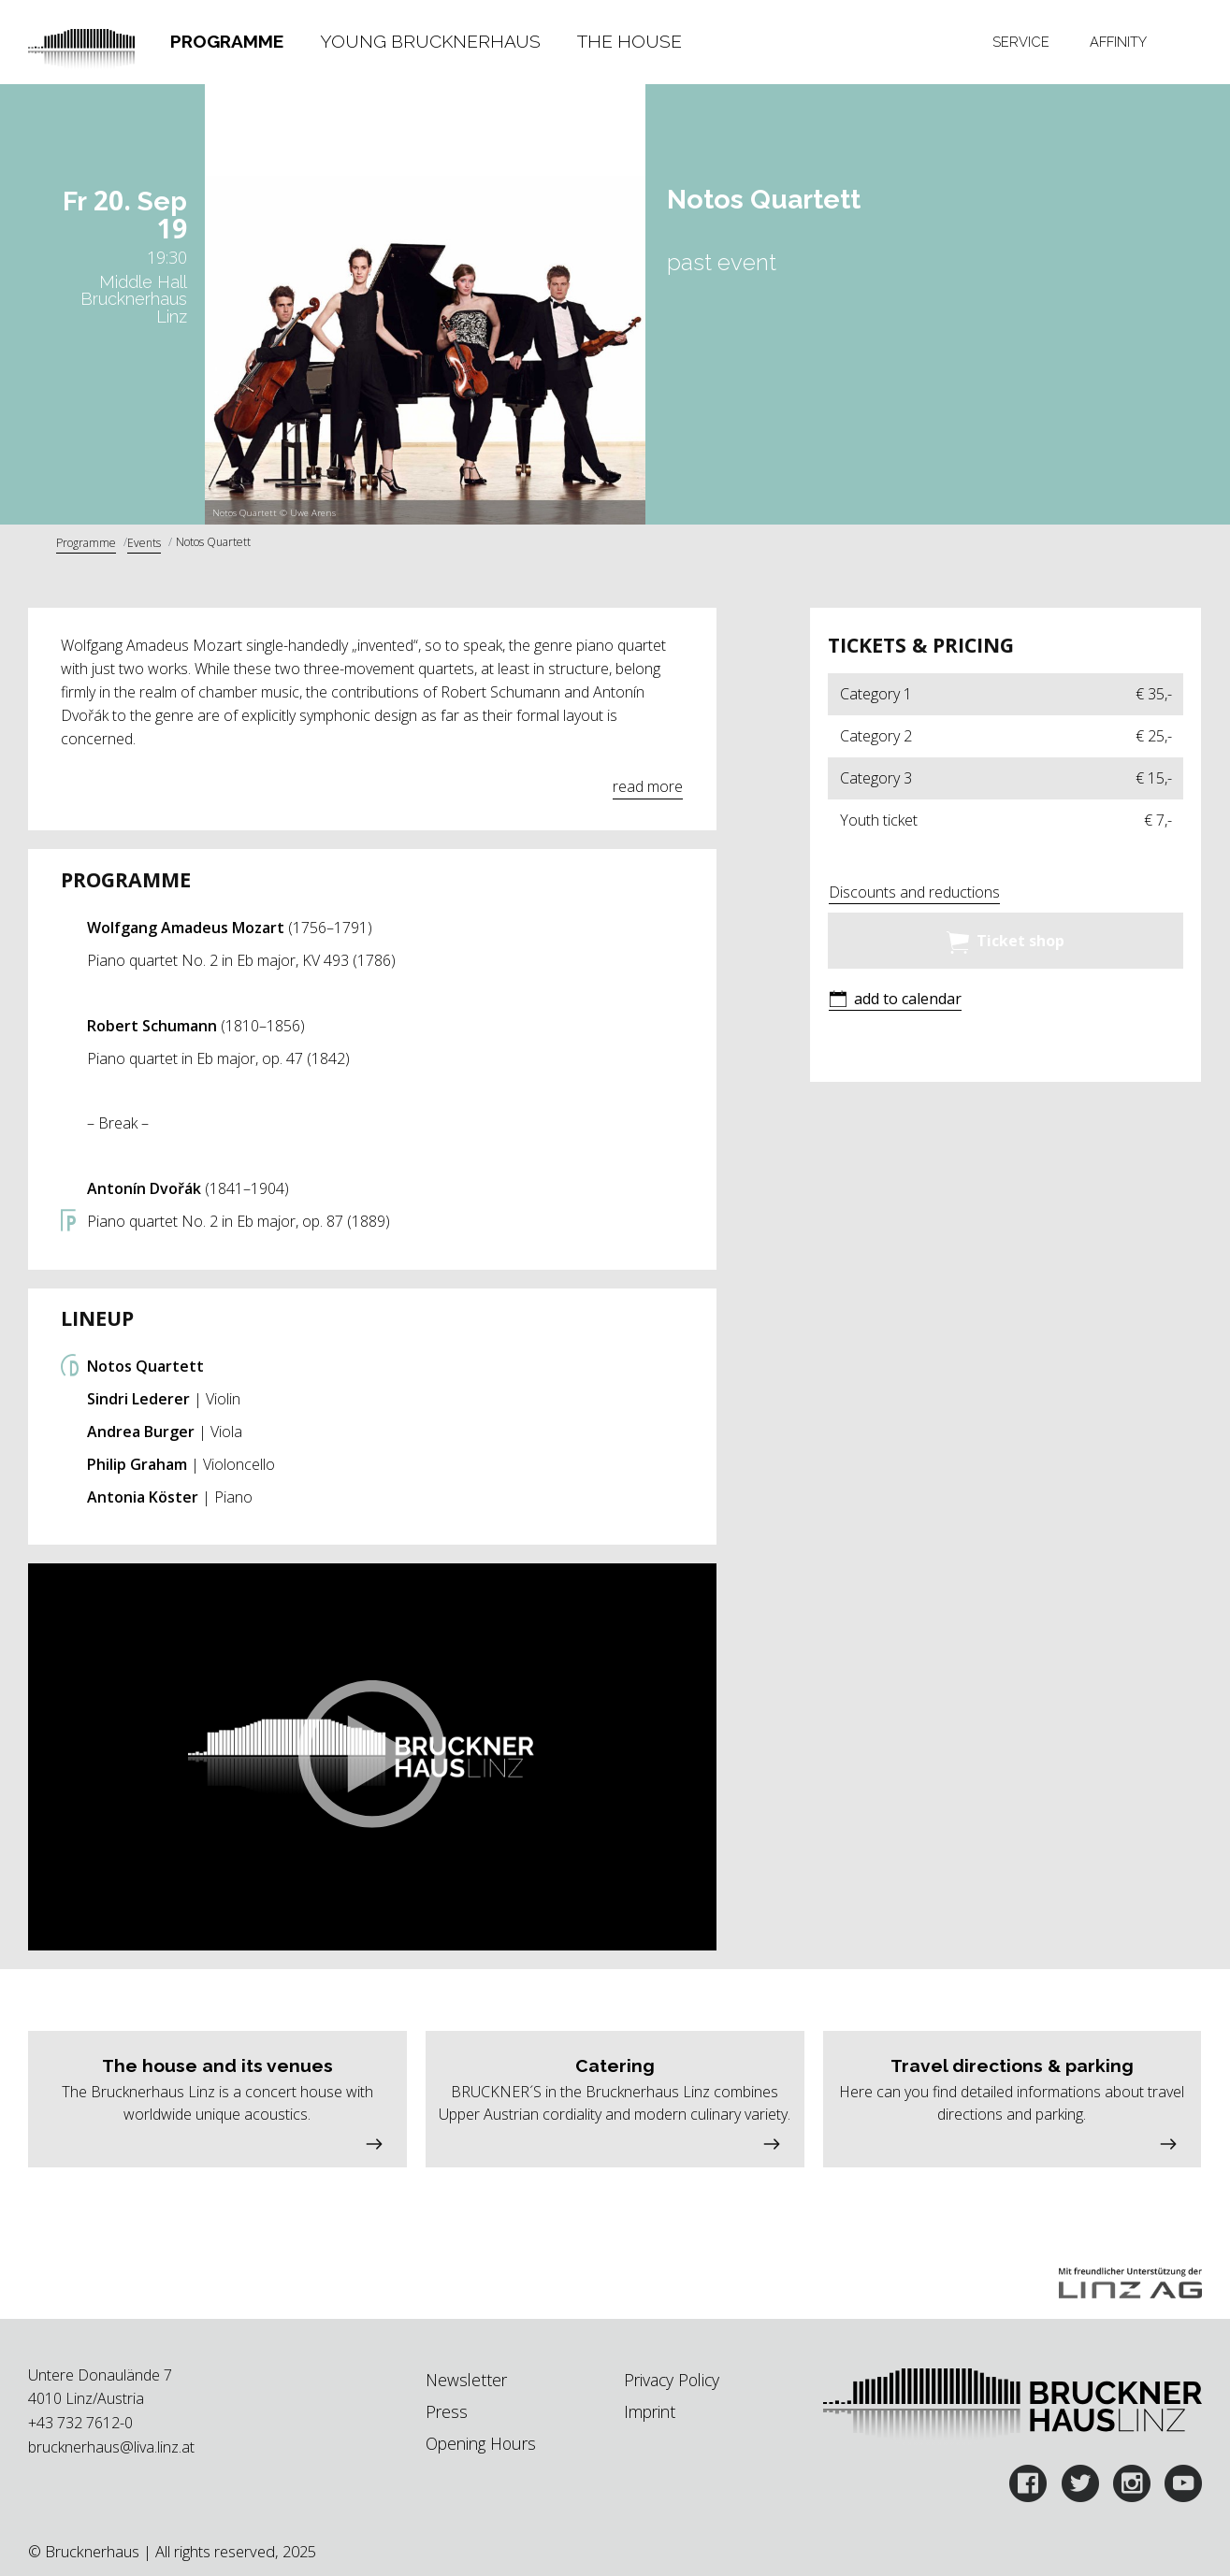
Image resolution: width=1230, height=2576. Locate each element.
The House (629, 41)
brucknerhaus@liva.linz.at (111, 2447)
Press (447, 2411)
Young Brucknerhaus (430, 41)
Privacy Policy (671, 2379)
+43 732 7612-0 (80, 2422)
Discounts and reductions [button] (914, 892)
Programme (226, 41)
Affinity (1118, 42)
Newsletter (466, 2379)
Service (1020, 42)
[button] (372, 1757)
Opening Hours (481, 2443)
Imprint (649, 2411)
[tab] (227, 41)
